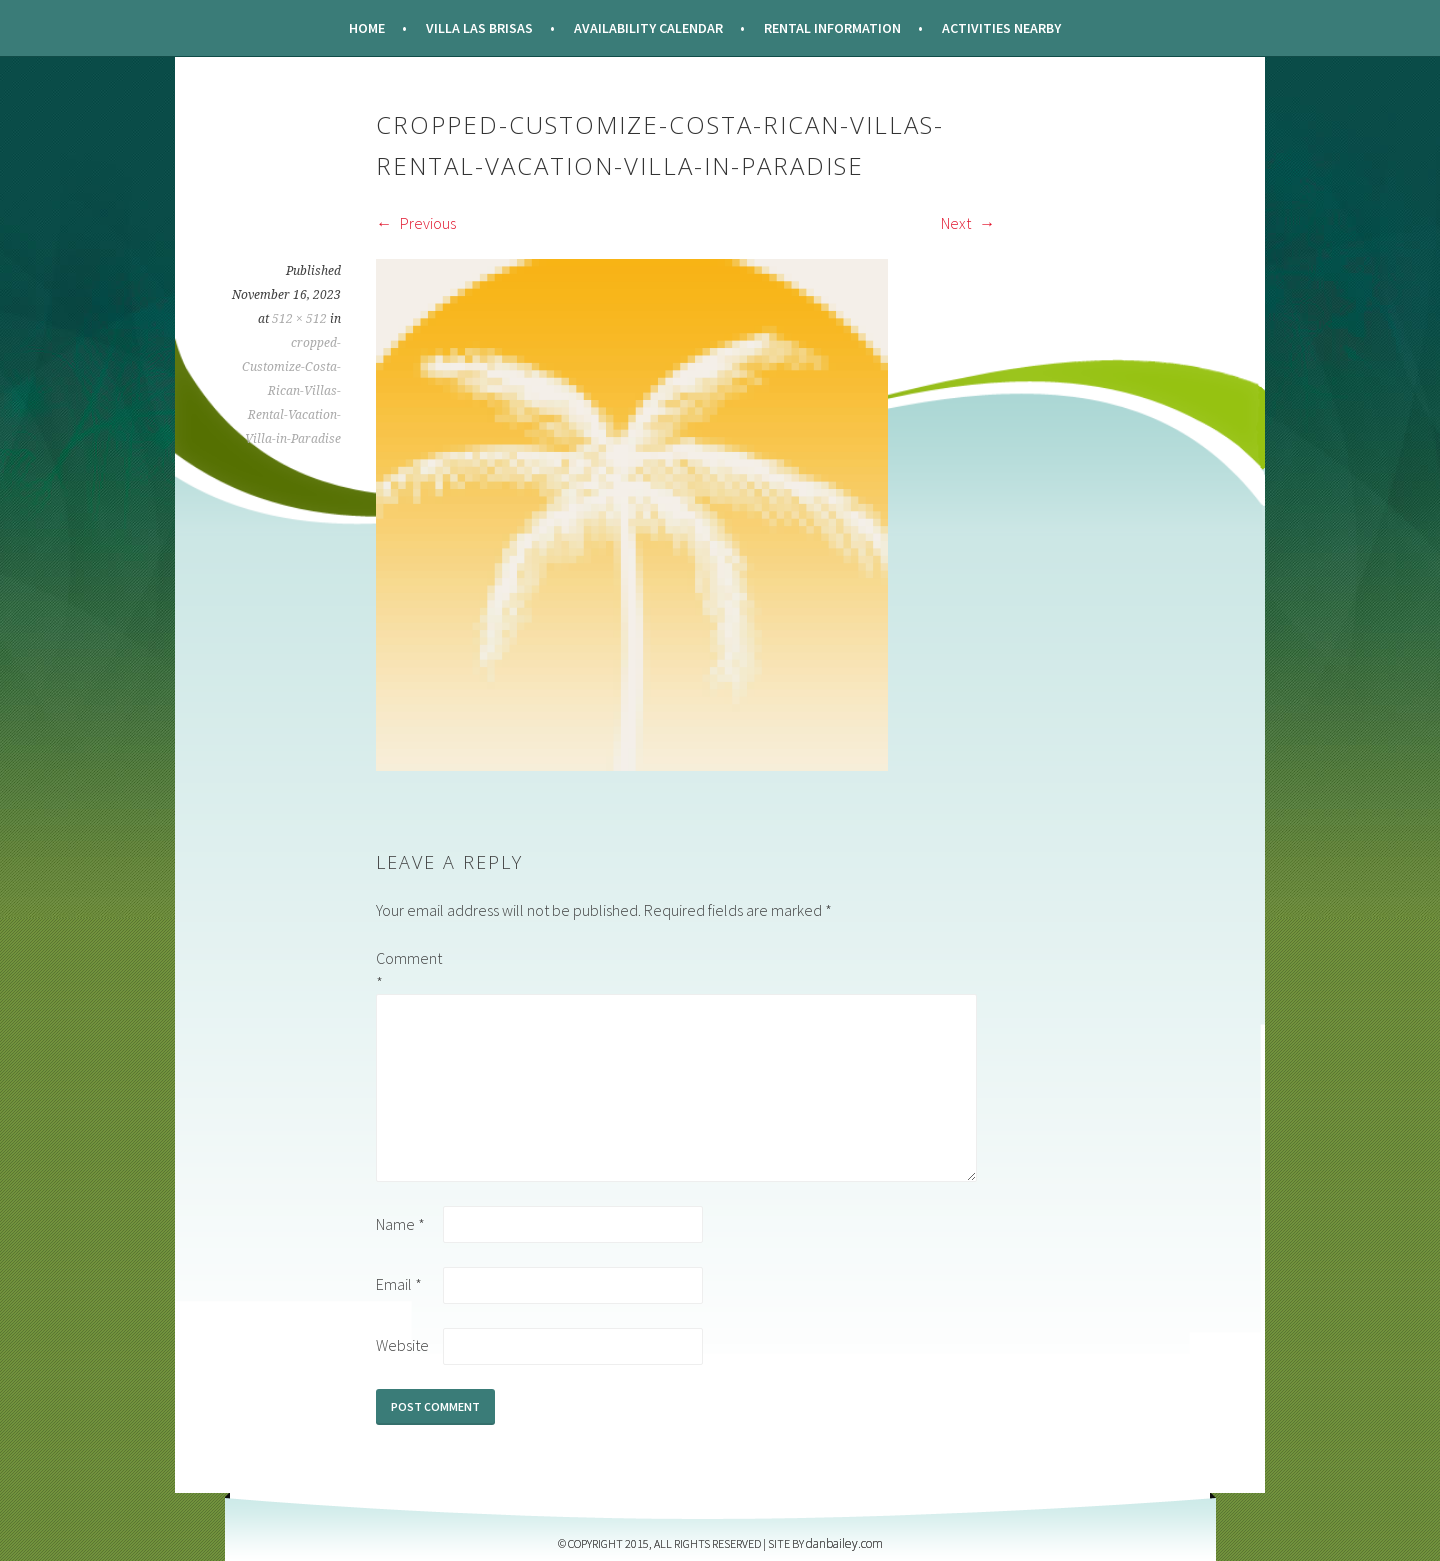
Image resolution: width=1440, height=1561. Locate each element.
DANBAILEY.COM (844, 1543)
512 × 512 (299, 319)
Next (968, 223)
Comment (408, 970)
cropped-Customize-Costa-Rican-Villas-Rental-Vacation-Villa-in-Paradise (291, 391)
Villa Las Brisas (479, 28)
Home (367, 28)
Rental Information (832, 28)
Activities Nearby (1001, 28)
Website (402, 1345)
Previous (416, 223)
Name (400, 1224)
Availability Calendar (648, 28)
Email (399, 1284)
